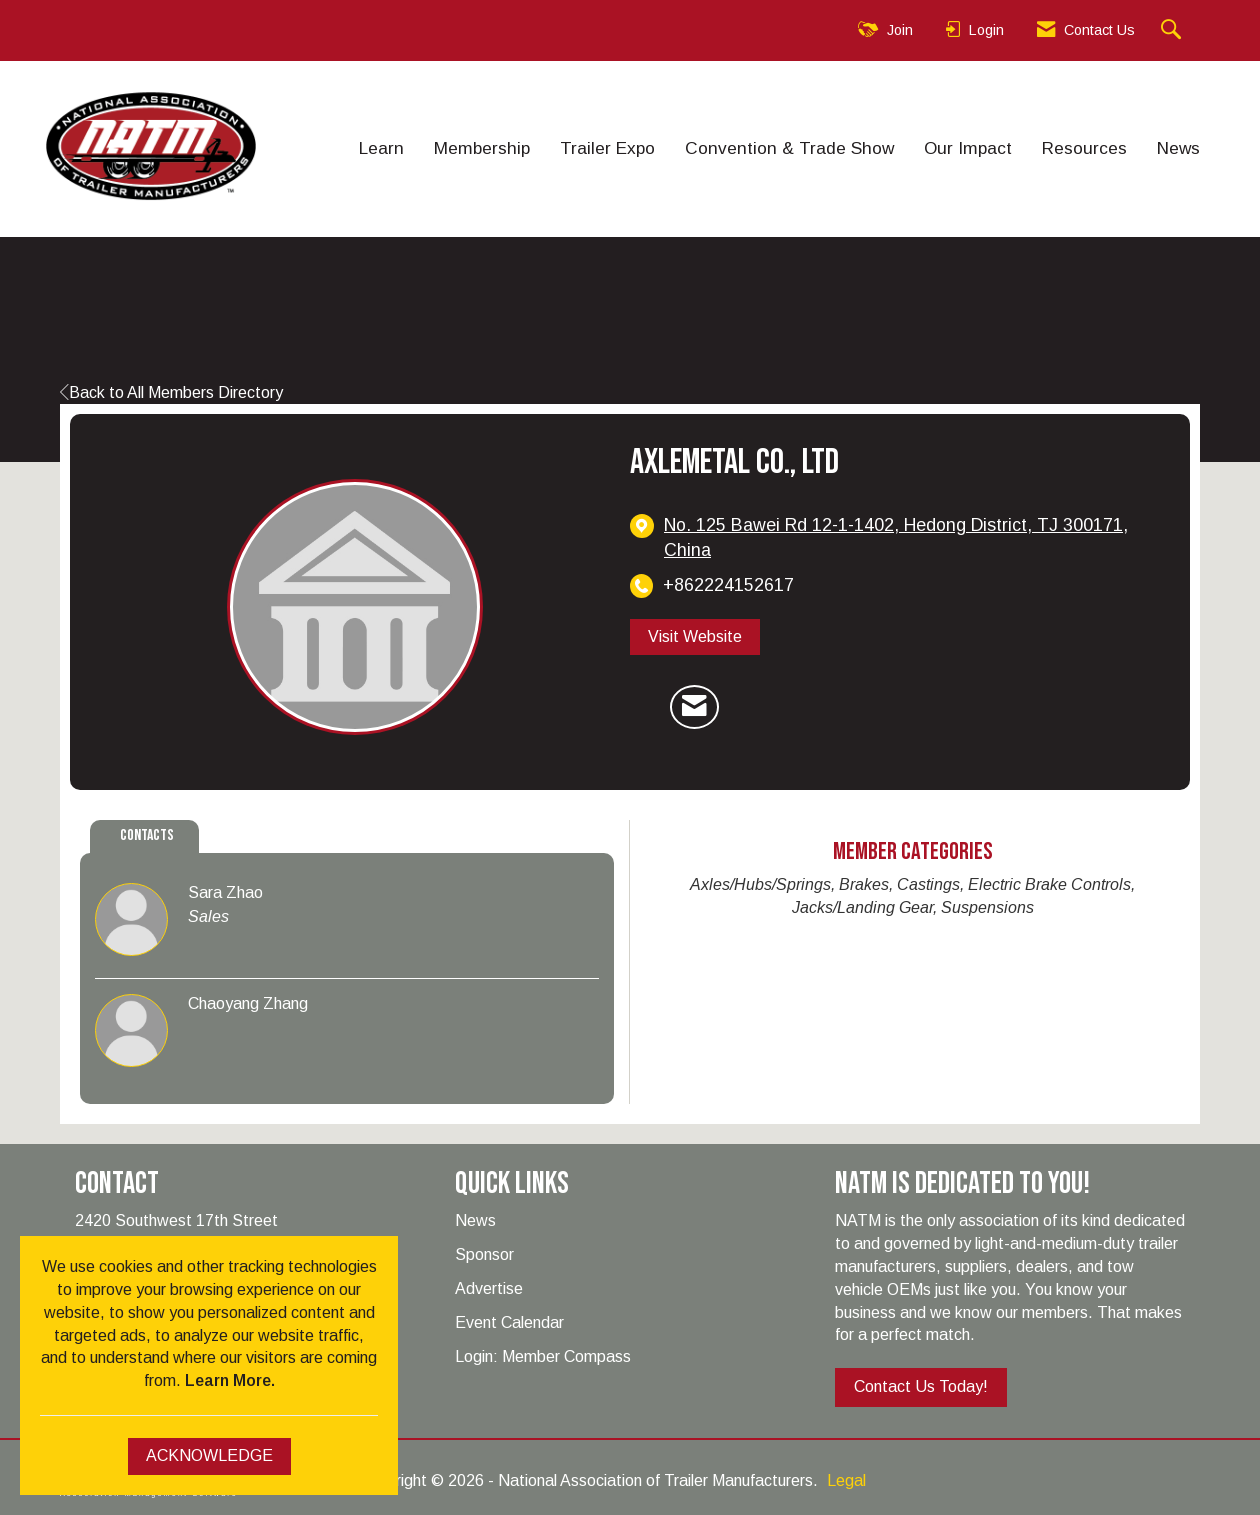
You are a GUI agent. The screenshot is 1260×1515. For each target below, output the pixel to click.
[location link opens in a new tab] (912, 538)
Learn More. (230, 1380)
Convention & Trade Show (789, 148)
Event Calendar (509, 1322)
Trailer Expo (607, 148)
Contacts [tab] (147, 835)
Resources (1084, 148)
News (1178, 148)
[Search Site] (1173, 30)
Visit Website (695, 636)
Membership (482, 148)
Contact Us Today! (921, 1386)
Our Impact (968, 148)
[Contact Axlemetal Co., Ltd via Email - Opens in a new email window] (694, 707)
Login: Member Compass (543, 1356)
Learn (381, 148)
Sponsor (484, 1254)
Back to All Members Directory (171, 392)
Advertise (489, 1288)
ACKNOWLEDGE (209, 1455)
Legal (846, 1480)
